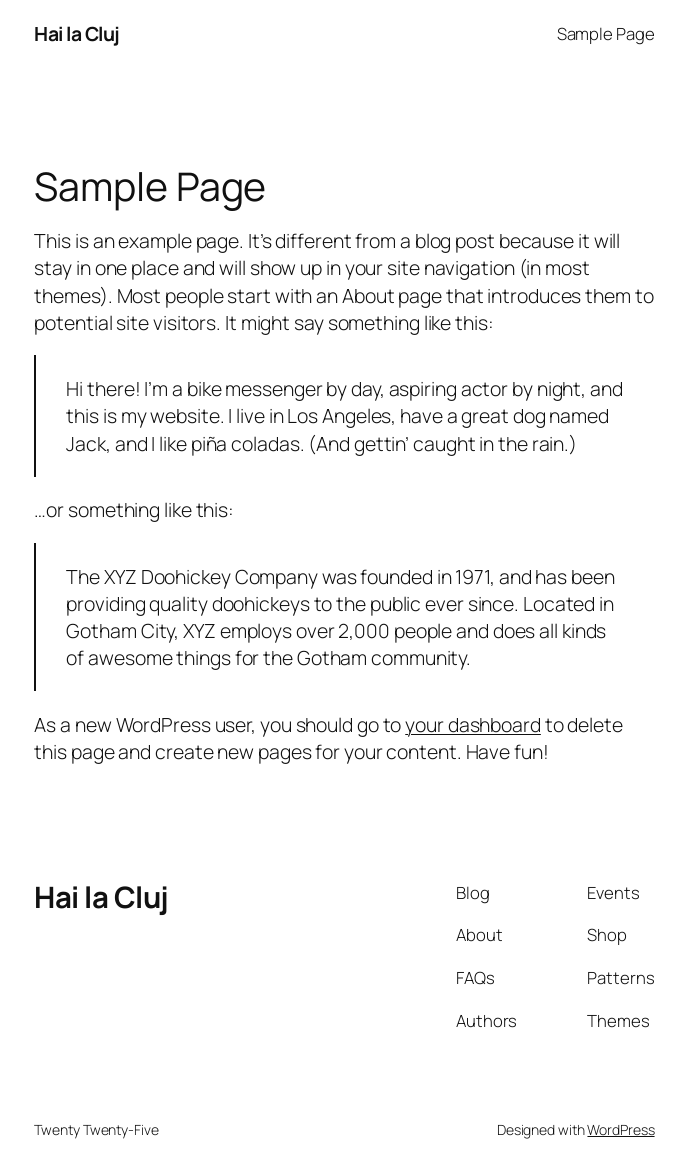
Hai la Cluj (77, 33)
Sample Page (606, 33)
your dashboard (473, 724)
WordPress (620, 1129)
